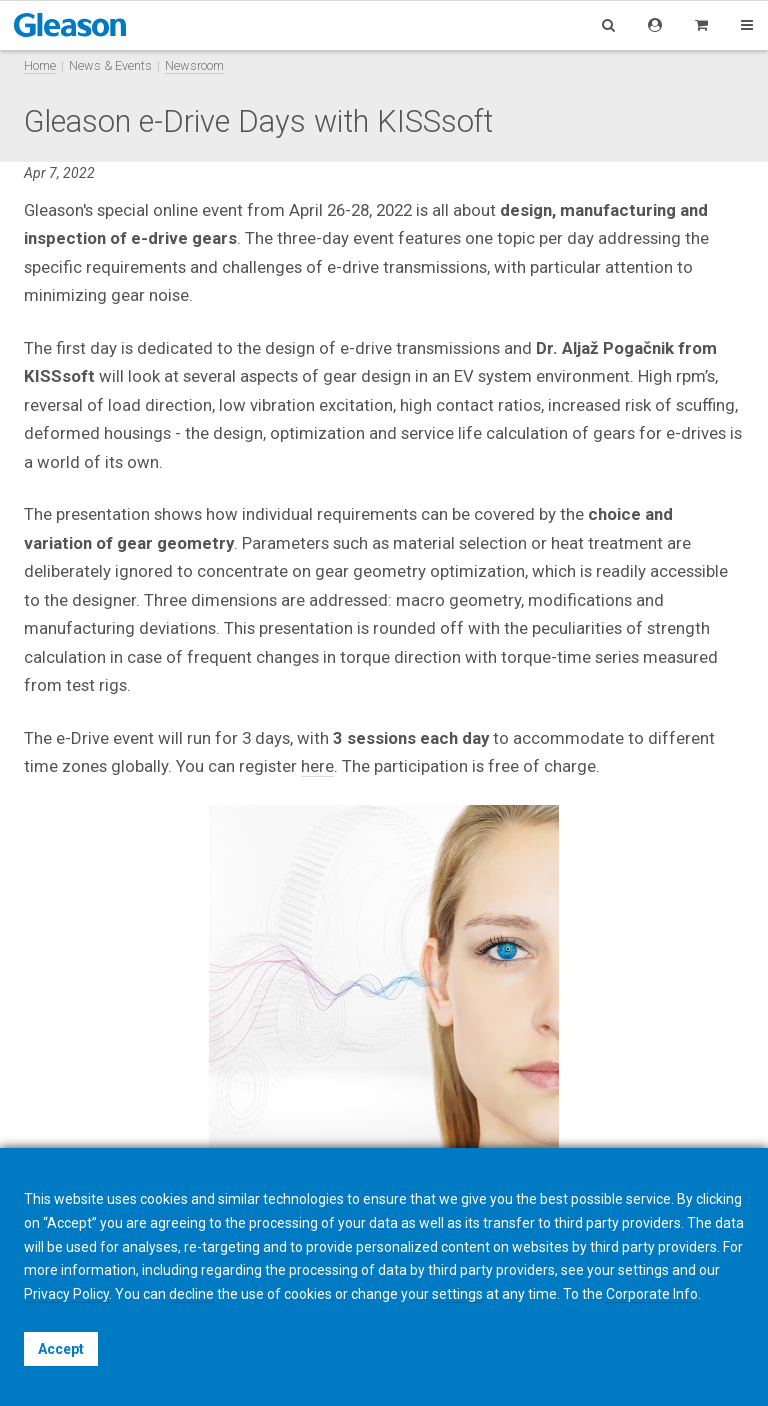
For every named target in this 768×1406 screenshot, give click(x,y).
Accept (61, 1349)
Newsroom (194, 65)
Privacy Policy (66, 1294)
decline (191, 1294)
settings (457, 1294)
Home (40, 65)
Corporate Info (652, 1294)
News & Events (110, 65)
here (317, 766)
